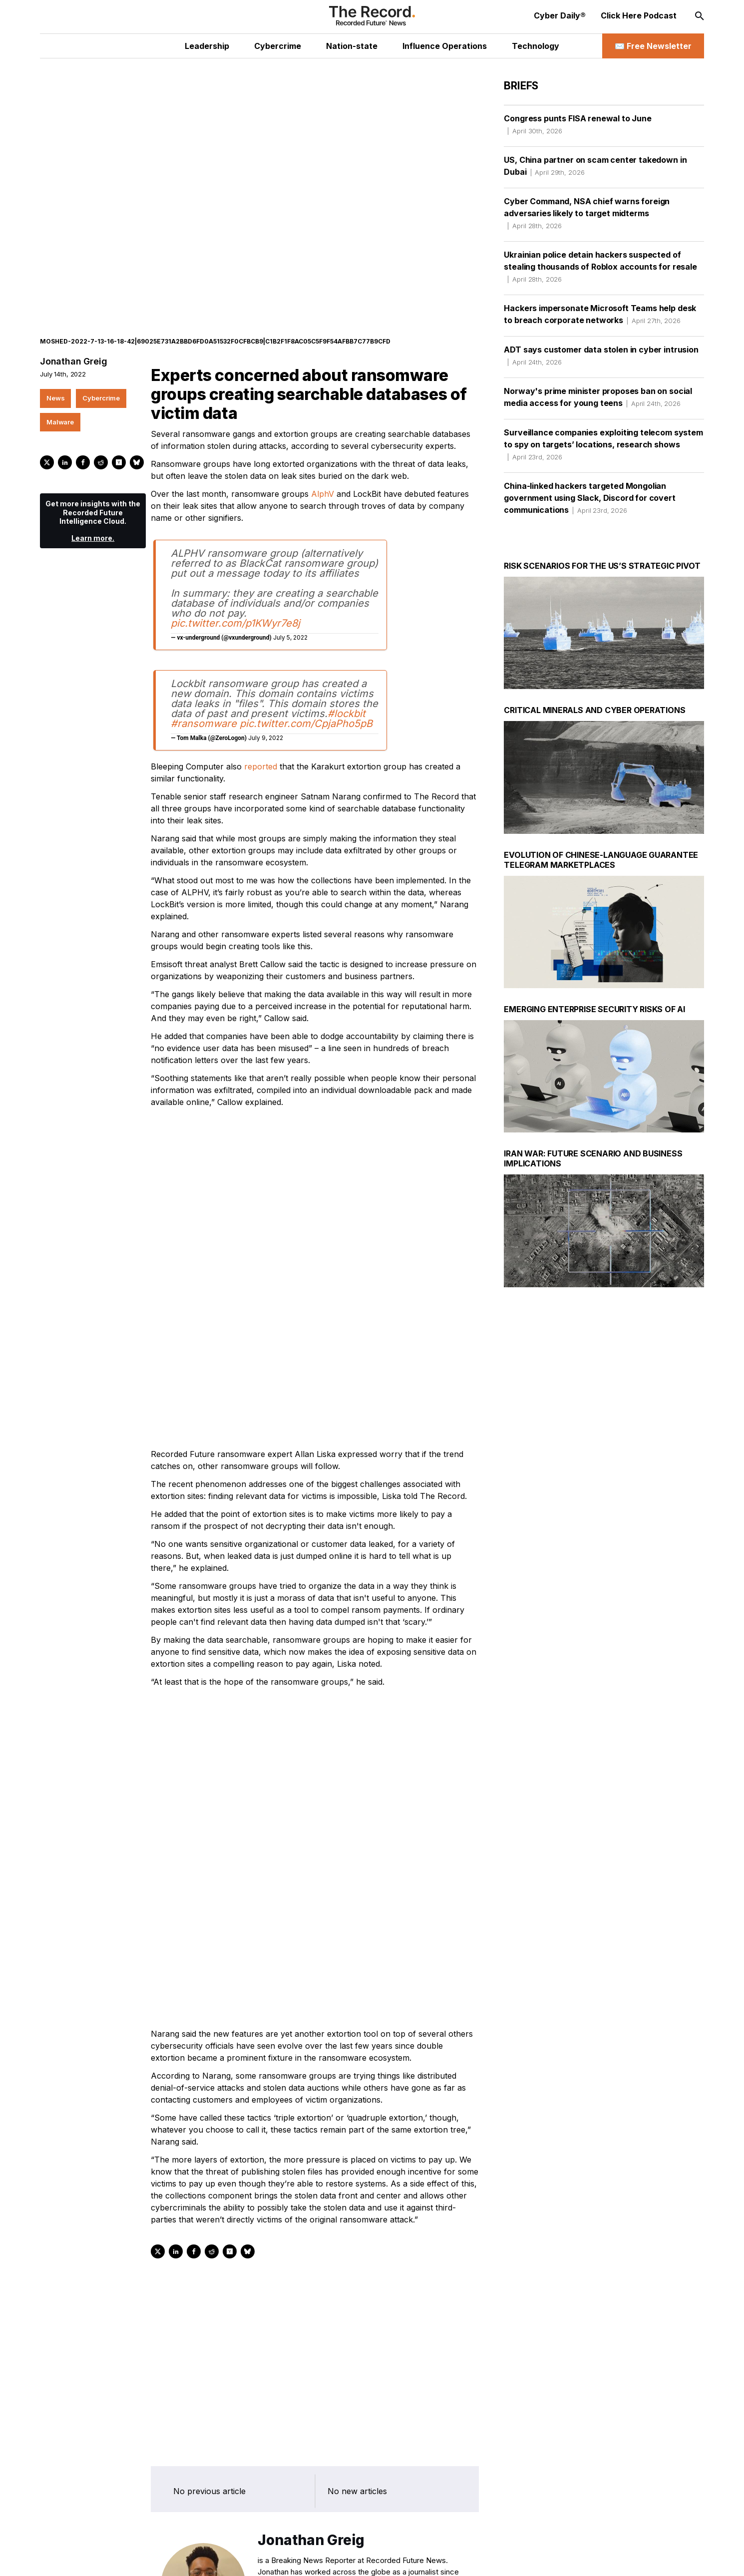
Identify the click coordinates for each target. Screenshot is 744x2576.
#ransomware (204, 688)
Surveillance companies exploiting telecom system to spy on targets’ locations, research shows (603, 444)
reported (260, 731)
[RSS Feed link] (204, 2558)
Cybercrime (101, 363)
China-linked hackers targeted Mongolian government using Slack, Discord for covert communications (589, 498)
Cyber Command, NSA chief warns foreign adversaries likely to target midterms (587, 213)
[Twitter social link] (96, 2558)
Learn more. (92, 502)
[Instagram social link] (139, 2558)
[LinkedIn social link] (118, 2558)
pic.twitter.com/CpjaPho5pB (306, 688)
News (55, 363)
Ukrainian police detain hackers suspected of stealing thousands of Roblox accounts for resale (600, 267)
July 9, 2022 (265, 702)
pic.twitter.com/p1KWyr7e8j (235, 588)
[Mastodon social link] (161, 2558)
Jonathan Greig (73, 326)
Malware (60, 386)
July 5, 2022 (290, 602)
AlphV (322, 458)
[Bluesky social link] (182, 2558)
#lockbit (347, 678)
